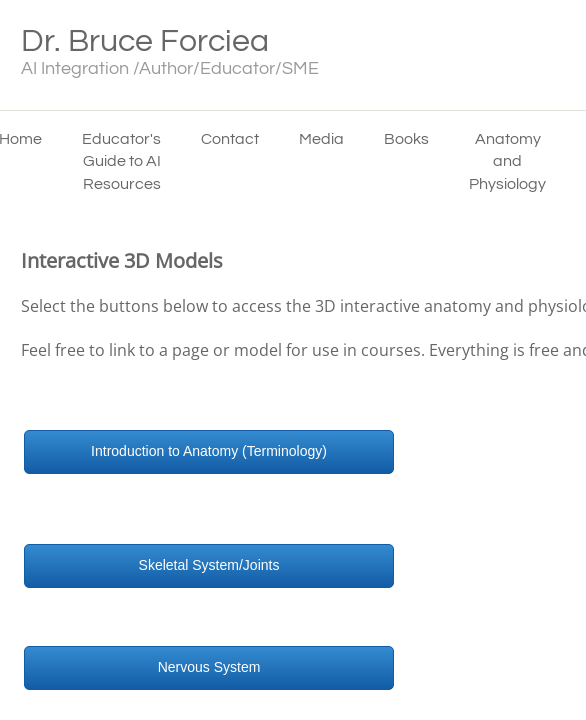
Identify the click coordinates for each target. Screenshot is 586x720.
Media (321, 139)
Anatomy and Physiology (507, 161)
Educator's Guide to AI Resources (121, 161)
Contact (230, 139)
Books (406, 139)
